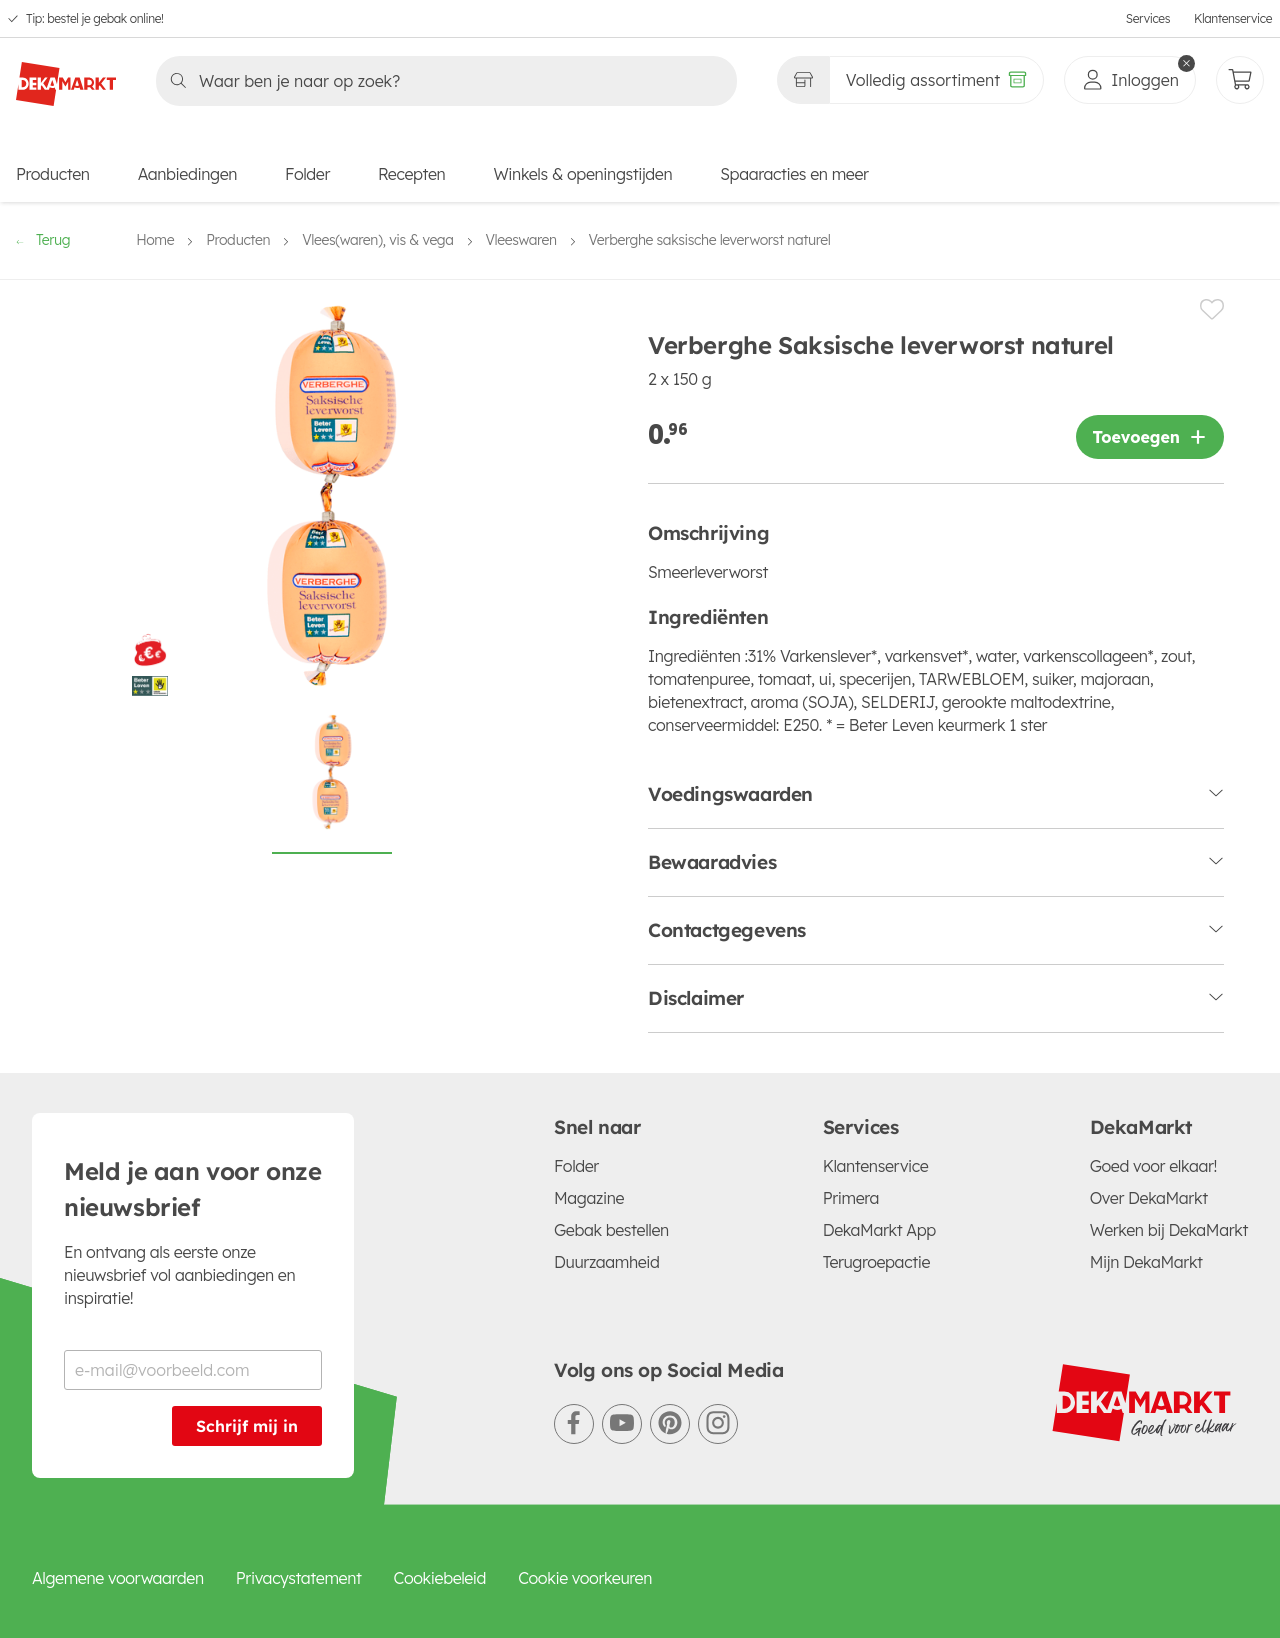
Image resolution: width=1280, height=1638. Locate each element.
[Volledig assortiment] (936, 80)
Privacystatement (299, 1578)
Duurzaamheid (607, 1262)
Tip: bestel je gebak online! (95, 18)
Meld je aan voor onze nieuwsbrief (193, 1189)
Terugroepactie (876, 1262)
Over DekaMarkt (1149, 1198)
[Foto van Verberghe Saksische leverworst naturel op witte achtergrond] (332, 783)
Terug (43, 240)
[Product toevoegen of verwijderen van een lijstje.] (1212, 309)
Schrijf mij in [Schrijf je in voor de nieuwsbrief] (247, 1426)
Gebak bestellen (611, 1230)
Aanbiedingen (187, 174)
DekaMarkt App (879, 1230)
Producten (53, 174)
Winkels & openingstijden (582, 174)
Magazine (589, 1198)
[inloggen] (1130, 80)
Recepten (411, 174)
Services (1148, 18)
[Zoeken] (440, 81)
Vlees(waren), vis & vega (377, 240)
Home (155, 240)
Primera (851, 1198)
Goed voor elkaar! (1153, 1166)
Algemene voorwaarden (118, 1578)
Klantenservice (1233, 18)
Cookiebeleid (440, 1578)
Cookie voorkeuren (585, 1578)
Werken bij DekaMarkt (1169, 1230)
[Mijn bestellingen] (1240, 80)
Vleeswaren (521, 240)
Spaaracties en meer (794, 174)
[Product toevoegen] (1150, 437)
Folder (307, 174)
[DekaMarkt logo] (66, 76)
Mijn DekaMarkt (1146, 1262)
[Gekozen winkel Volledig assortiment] (803, 80)
